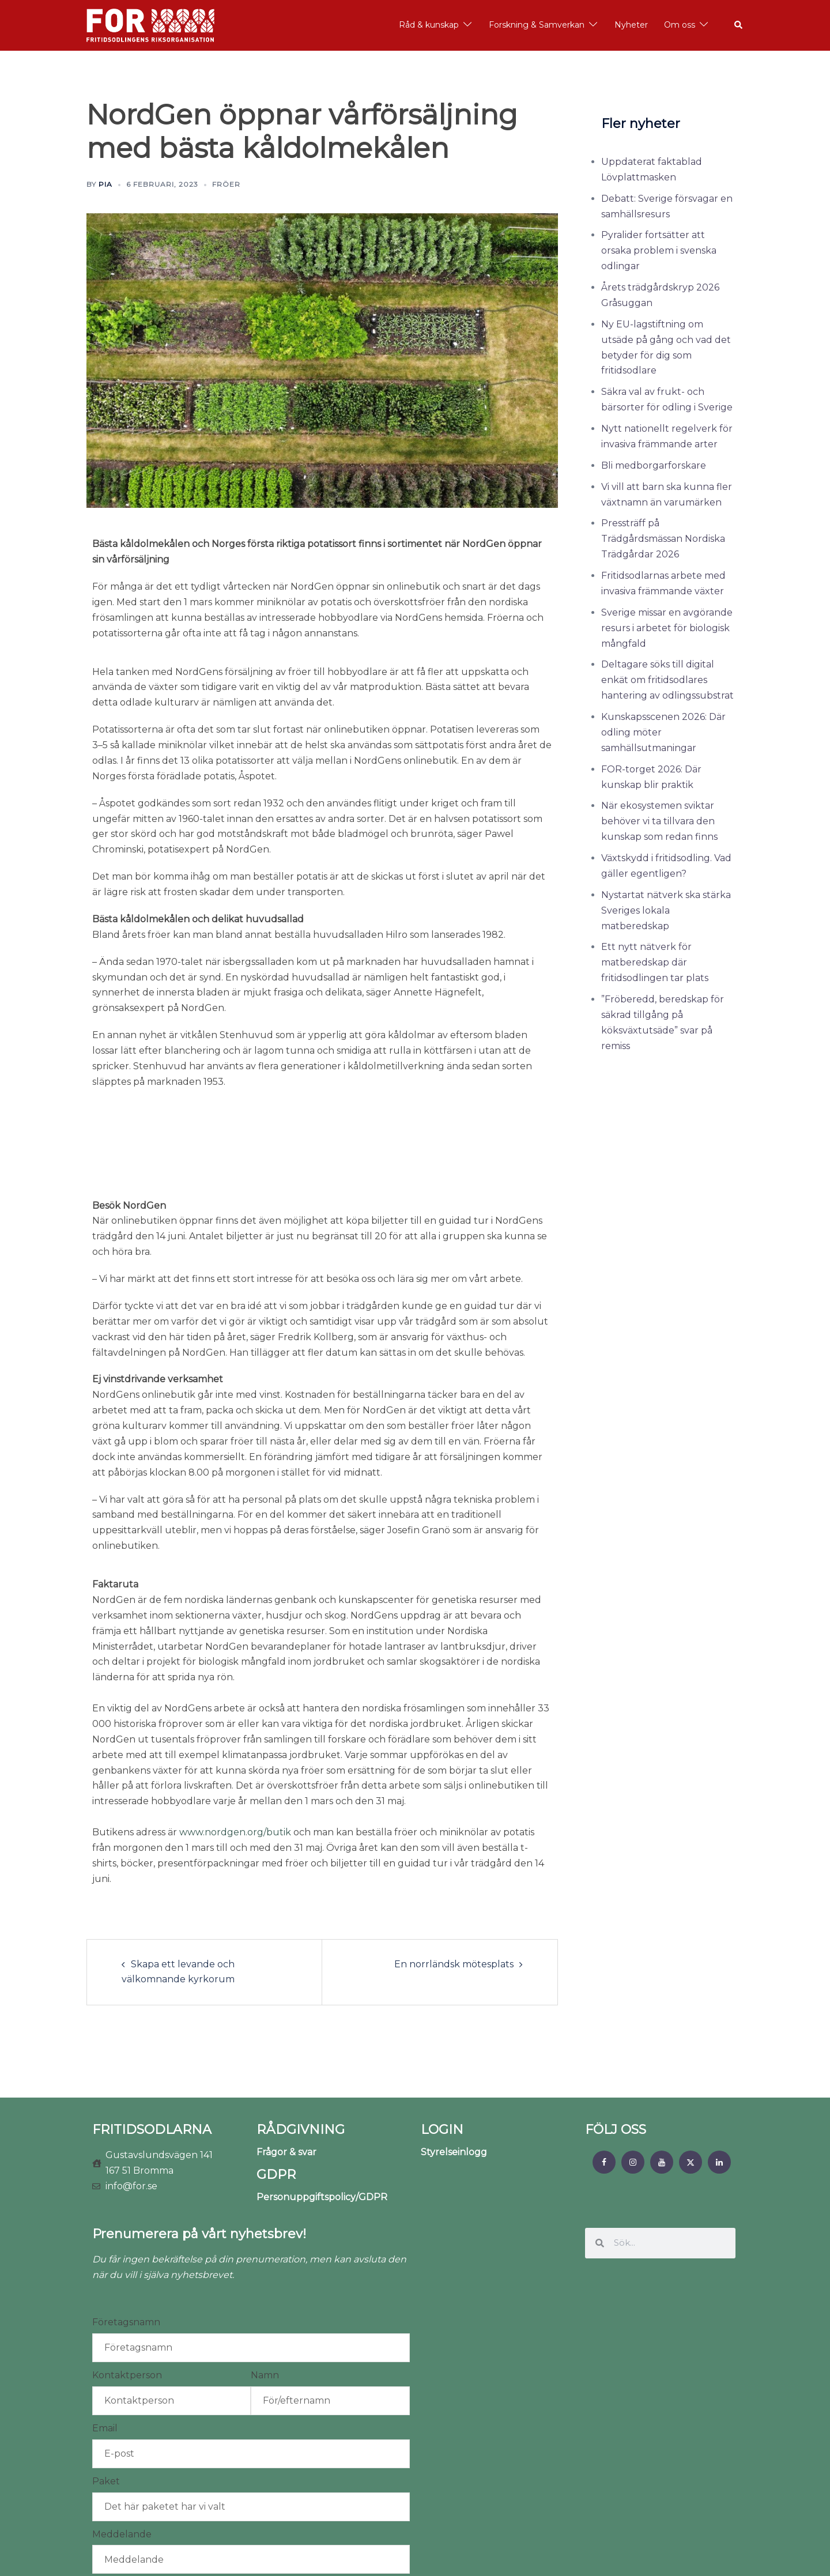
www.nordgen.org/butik (235, 1758)
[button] (739, 25)
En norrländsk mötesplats (454, 1890)
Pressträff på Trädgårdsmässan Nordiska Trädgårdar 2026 (663, 539)
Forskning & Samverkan (536, 25)
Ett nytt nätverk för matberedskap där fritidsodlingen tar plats (654, 962)
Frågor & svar (286, 2078)
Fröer (226, 184)
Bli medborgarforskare (653, 465)
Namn (265, 2301)
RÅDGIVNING (300, 2056)
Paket (106, 2407)
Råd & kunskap (429, 25)
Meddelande (122, 2461)
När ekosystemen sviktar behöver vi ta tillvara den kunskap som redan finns (659, 821)
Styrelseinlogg (454, 2078)
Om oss (679, 25)
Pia (105, 184)
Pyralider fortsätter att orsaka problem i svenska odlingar (658, 250)
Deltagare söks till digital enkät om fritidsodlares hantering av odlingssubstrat (667, 680)
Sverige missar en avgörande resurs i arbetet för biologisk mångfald (667, 628)
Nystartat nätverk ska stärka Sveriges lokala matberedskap (666, 910)
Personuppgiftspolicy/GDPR (321, 2123)
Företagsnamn (126, 2248)
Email (105, 2354)
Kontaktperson (127, 2301)
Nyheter (631, 25)
